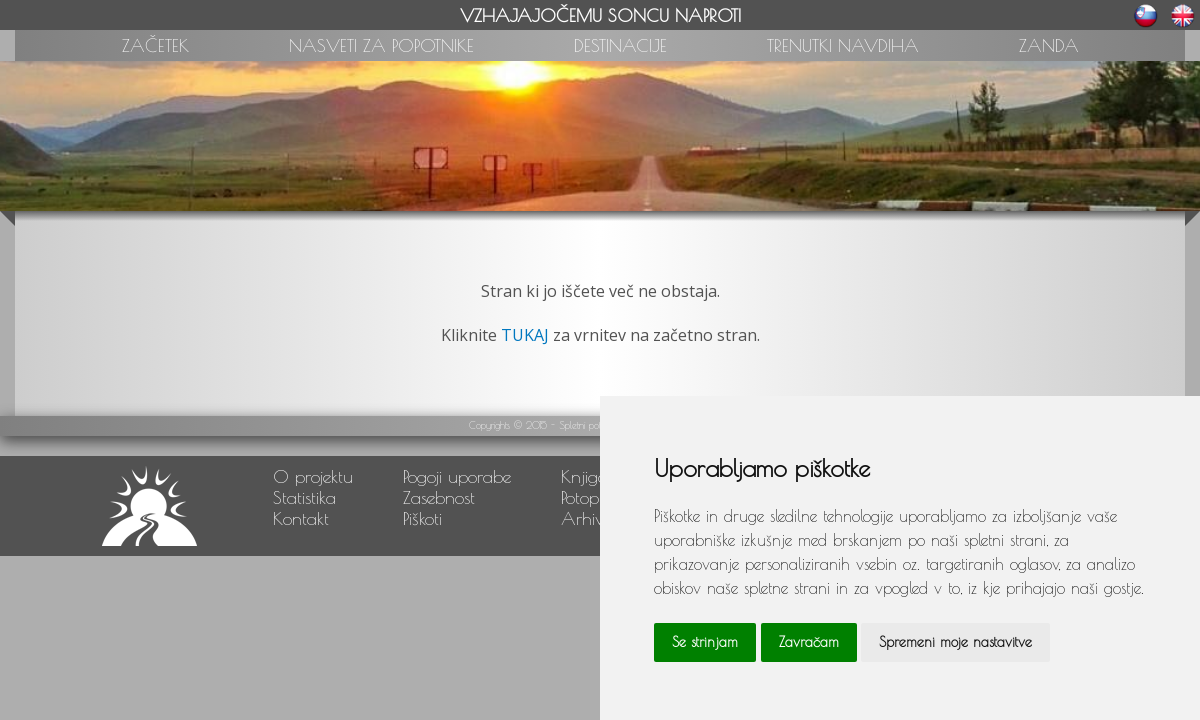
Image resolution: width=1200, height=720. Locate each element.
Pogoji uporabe (457, 476)
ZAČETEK (155, 45)
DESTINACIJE (620, 45)
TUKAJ (525, 335)
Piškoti (422, 518)
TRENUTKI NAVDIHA (843, 45)
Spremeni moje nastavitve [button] (955, 642)
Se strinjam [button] (705, 642)
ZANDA (1049, 45)
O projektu (313, 476)
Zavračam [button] (809, 642)
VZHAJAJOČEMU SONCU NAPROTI (600, 15)
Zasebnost (439, 497)
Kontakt (301, 518)
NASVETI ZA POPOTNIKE (381, 45)
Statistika (304, 497)
